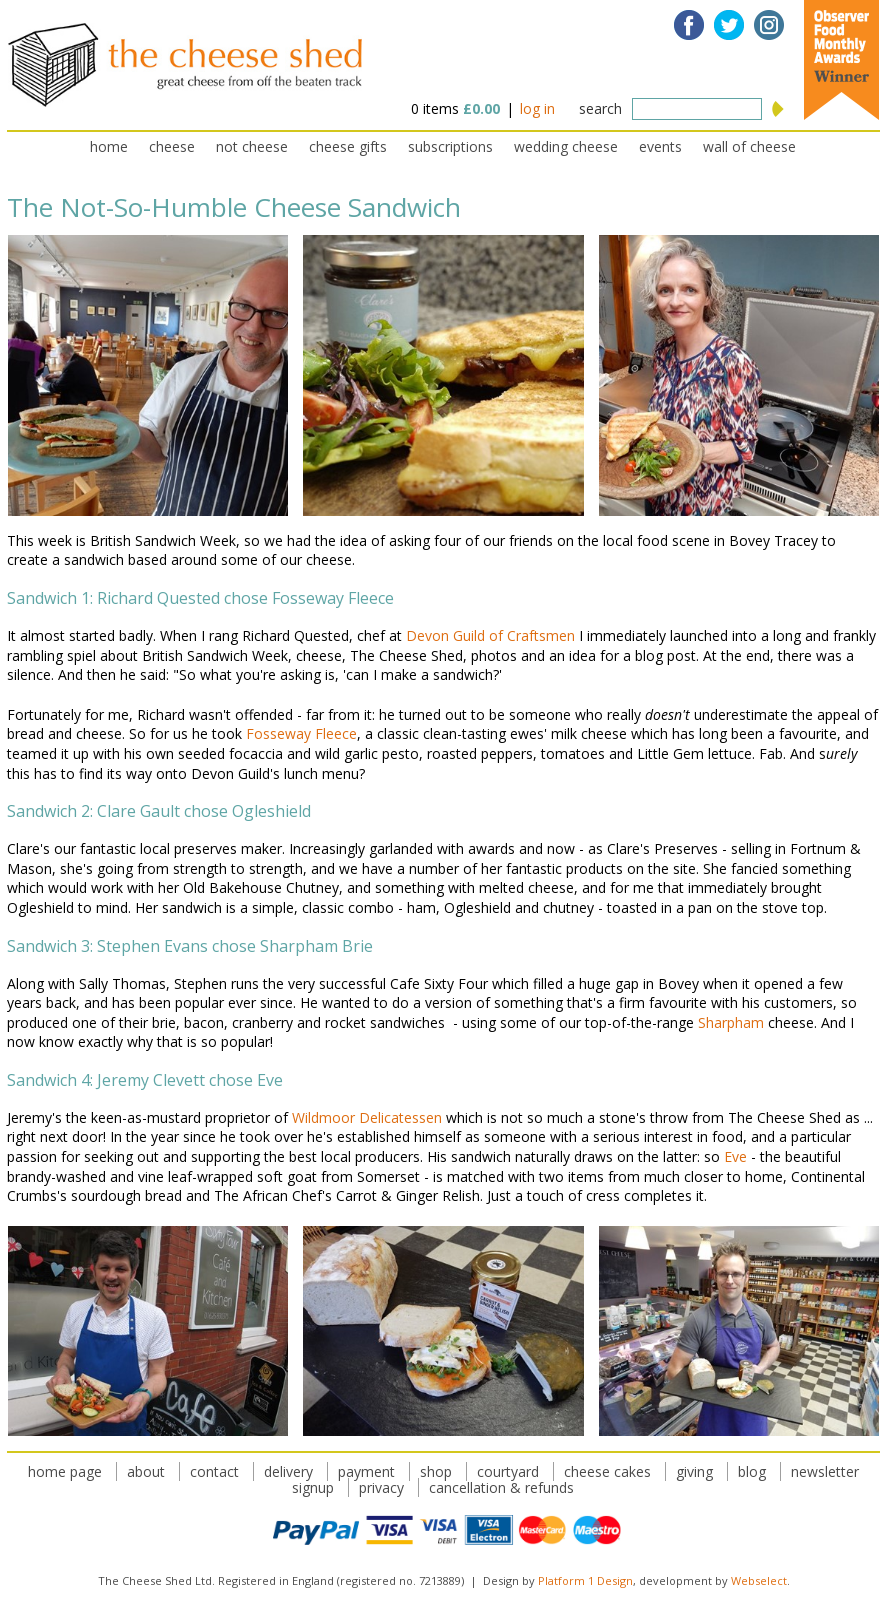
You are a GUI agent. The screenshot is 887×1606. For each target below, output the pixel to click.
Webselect (759, 1580)
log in (537, 108)
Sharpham (731, 1022)
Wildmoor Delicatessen (367, 1117)
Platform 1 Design (585, 1580)
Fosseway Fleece (301, 733)
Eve (735, 1156)
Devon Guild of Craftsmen (490, 635)
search (600, 108)
